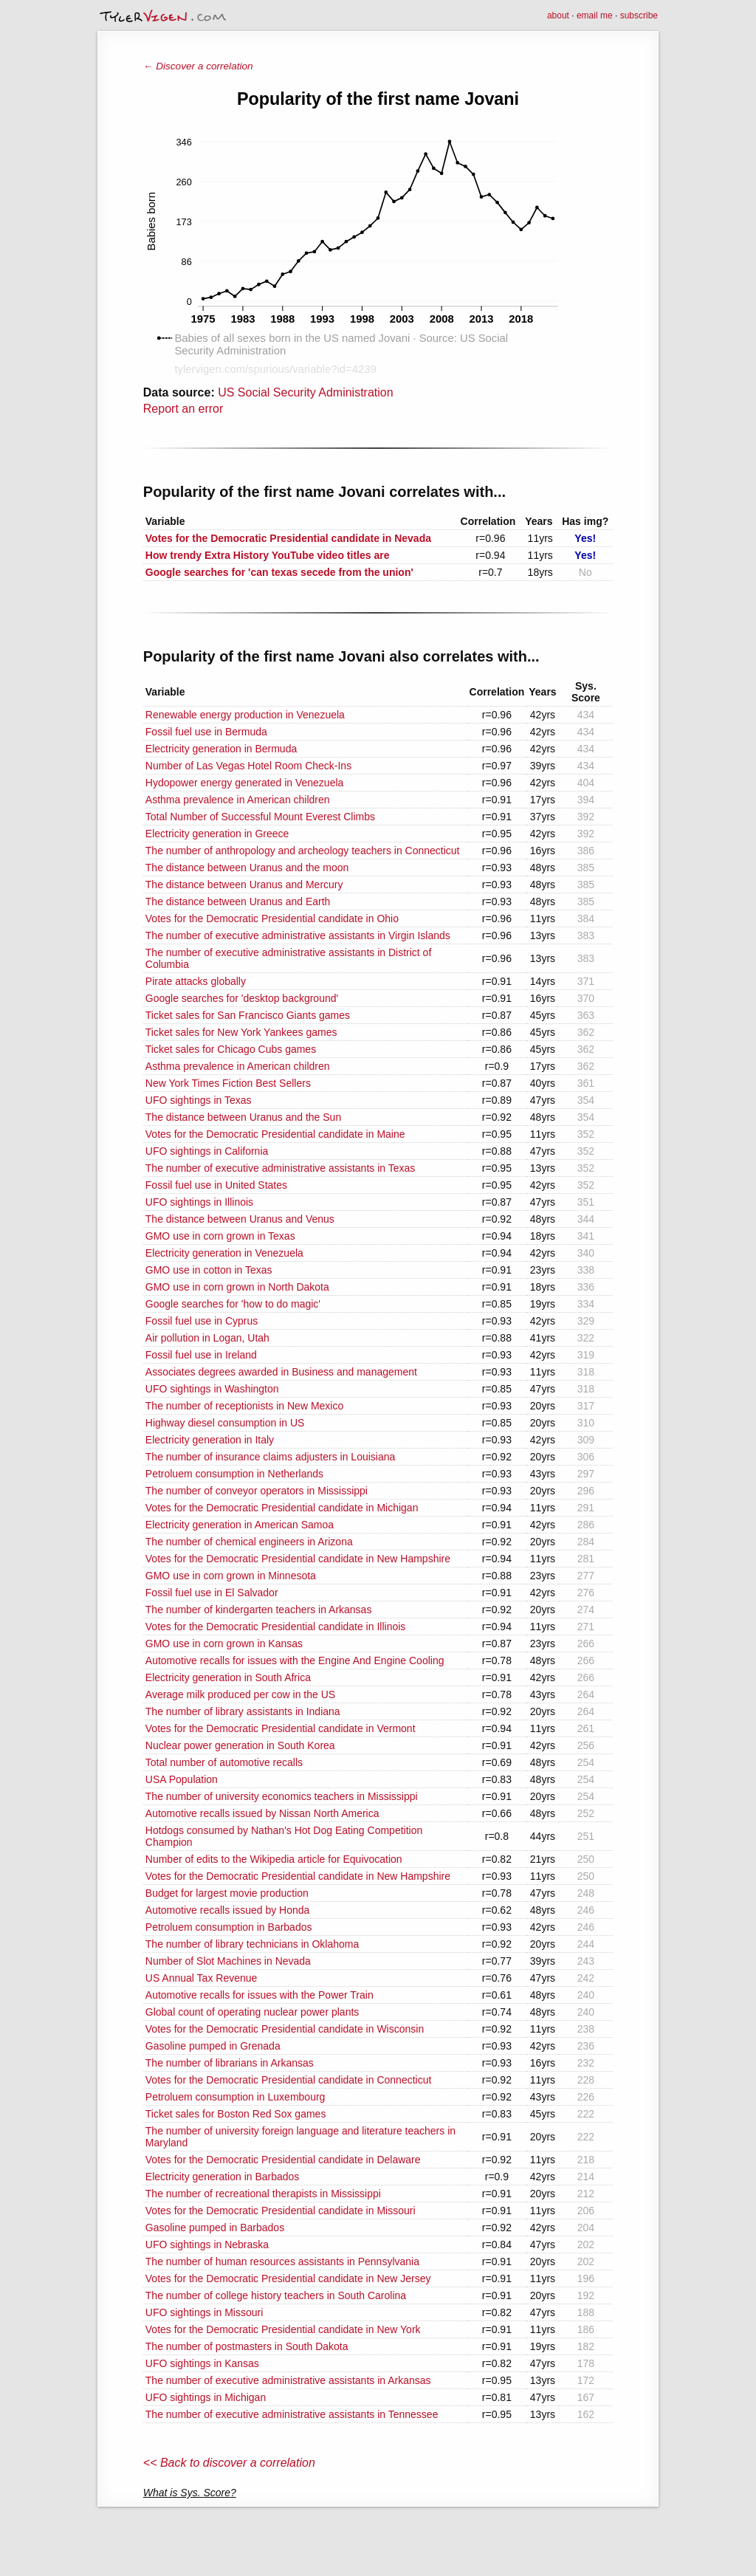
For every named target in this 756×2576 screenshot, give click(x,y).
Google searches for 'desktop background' (241, 998)
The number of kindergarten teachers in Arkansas (258, 1609)
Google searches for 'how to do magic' (232, 1304)
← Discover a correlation (198, 66)
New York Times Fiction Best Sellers (228, 1083)
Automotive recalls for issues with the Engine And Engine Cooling (294, 1660)
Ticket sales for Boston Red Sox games (235, 2114)
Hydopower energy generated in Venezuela (244, 783)
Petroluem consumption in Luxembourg (235, 2097)
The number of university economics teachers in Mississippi (281, 1796)
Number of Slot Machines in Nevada (228, 1961)
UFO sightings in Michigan (205, 2397)
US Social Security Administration (305, 392)
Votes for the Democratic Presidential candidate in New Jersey (288, 2278)
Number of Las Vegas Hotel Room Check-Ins (248, 766)
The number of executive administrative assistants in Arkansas (288, 2380)
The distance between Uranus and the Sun (243, 1117)
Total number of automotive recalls (224, 1762)
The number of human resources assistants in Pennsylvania (282, 2261)
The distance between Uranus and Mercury (244, 884)
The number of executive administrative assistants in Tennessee (292, 2414)
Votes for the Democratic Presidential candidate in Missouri (280, 2210)
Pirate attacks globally (195, 981)
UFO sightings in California (207, 1151)
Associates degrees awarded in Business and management (281, 1372)
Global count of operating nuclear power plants (252, 2012)
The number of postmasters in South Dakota (246, 2346)
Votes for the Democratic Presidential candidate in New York (283, 2329)
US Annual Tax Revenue (201, 1978)
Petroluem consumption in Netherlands (234, 1474)
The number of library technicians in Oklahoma (252, 1944)
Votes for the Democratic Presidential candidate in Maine (275, 1134)
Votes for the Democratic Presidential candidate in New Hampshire (297, 1559)
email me (595, 15)
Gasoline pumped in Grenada (213, 2046)
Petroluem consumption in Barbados (228, 1927)
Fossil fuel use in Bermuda (206, 732)
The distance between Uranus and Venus (239, 1219)
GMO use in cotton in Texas (208, 1270)
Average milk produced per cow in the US (240, 1694)
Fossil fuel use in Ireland (201, 1355)
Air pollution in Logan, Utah (207, 1338)
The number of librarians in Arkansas (229, 2063)
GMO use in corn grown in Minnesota (230, 1575)
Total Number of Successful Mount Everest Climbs (260, 816)
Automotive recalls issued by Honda (227, 1910)
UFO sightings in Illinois (199, 1202)
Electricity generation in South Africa (228, 1677)
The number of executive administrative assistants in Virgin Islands (297, 935)
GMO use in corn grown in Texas (220, 1236)
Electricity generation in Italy (209, 1440)
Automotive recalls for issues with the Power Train (259, 1995)
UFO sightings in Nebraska (207, 2244)
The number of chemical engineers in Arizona (249, 1542)
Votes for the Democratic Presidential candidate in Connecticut (288, 2080)
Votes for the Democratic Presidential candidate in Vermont (280, 1728)
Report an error (183, 408)
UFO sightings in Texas (198, 1100)
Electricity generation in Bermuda (221, 749)
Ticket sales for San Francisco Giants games (247, 1015)
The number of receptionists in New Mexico (244, 1406)
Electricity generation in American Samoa (239, 1525)
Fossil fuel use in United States (216, 1185)
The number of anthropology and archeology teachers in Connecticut (302, 850)
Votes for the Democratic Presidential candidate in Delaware (283, 2159)
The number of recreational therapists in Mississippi (263, 2193)
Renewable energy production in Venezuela (245, 715)
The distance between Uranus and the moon (247, 867)
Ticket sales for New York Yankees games (241, 1032)
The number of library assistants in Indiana (242, 1711)
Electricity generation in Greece (217, 833)
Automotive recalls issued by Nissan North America (262, 1813)
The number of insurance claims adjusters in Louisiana (270, 1457)
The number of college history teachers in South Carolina (275, 2295)
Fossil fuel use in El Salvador (211, 1592)
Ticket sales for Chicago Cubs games (230, 1049)
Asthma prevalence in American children (237, 800)
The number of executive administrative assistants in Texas (280, 1168)
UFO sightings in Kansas (202, 2363)
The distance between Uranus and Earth (238, 901)
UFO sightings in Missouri (204, 2312)
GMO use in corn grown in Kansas (224, 1643)
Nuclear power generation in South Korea (240, 1745)
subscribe (639, 15)
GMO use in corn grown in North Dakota (237, 1287)
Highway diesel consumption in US (225, 1423)
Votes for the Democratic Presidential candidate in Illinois (275, 1626)
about (558, 15)
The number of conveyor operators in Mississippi (256, 1491)
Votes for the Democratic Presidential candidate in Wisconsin (284, 2029)
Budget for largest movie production (227, 1893)
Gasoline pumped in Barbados (214, 2227)
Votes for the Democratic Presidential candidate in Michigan (282, 1508)
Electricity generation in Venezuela (224, 1253)
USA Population (181, 1779)
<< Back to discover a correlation (229, 2462)
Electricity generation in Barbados (222, 2176)
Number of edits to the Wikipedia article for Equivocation (273, 1859)
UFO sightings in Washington (212, 1389)
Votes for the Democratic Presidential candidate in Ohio (272, 918)
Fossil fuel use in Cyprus (201, 1321)
